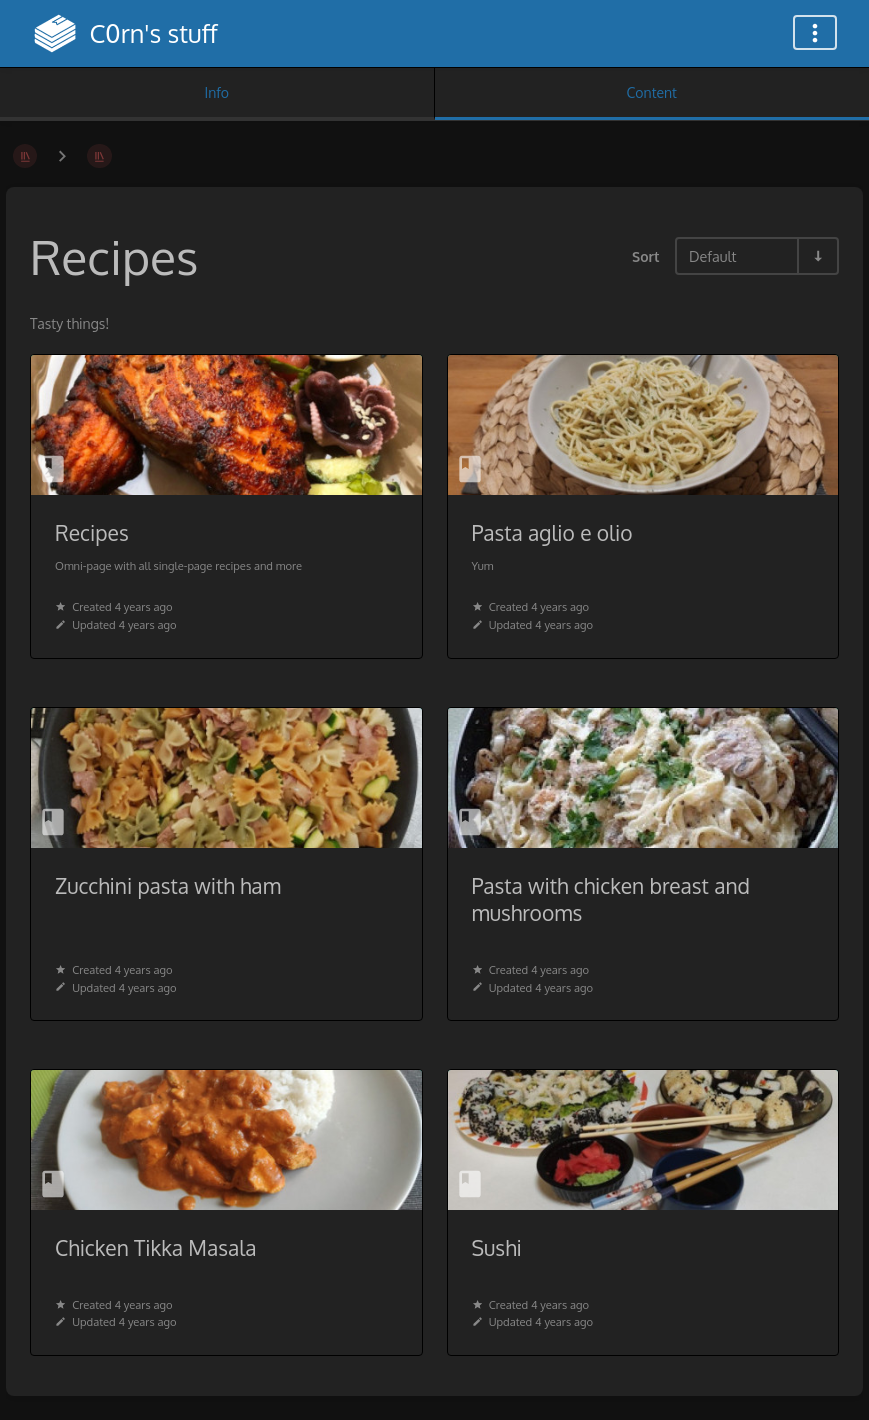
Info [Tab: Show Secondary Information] (216, 92)
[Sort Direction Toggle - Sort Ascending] (817, 256)
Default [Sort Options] (712, 256)
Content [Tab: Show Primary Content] (652, 92)
